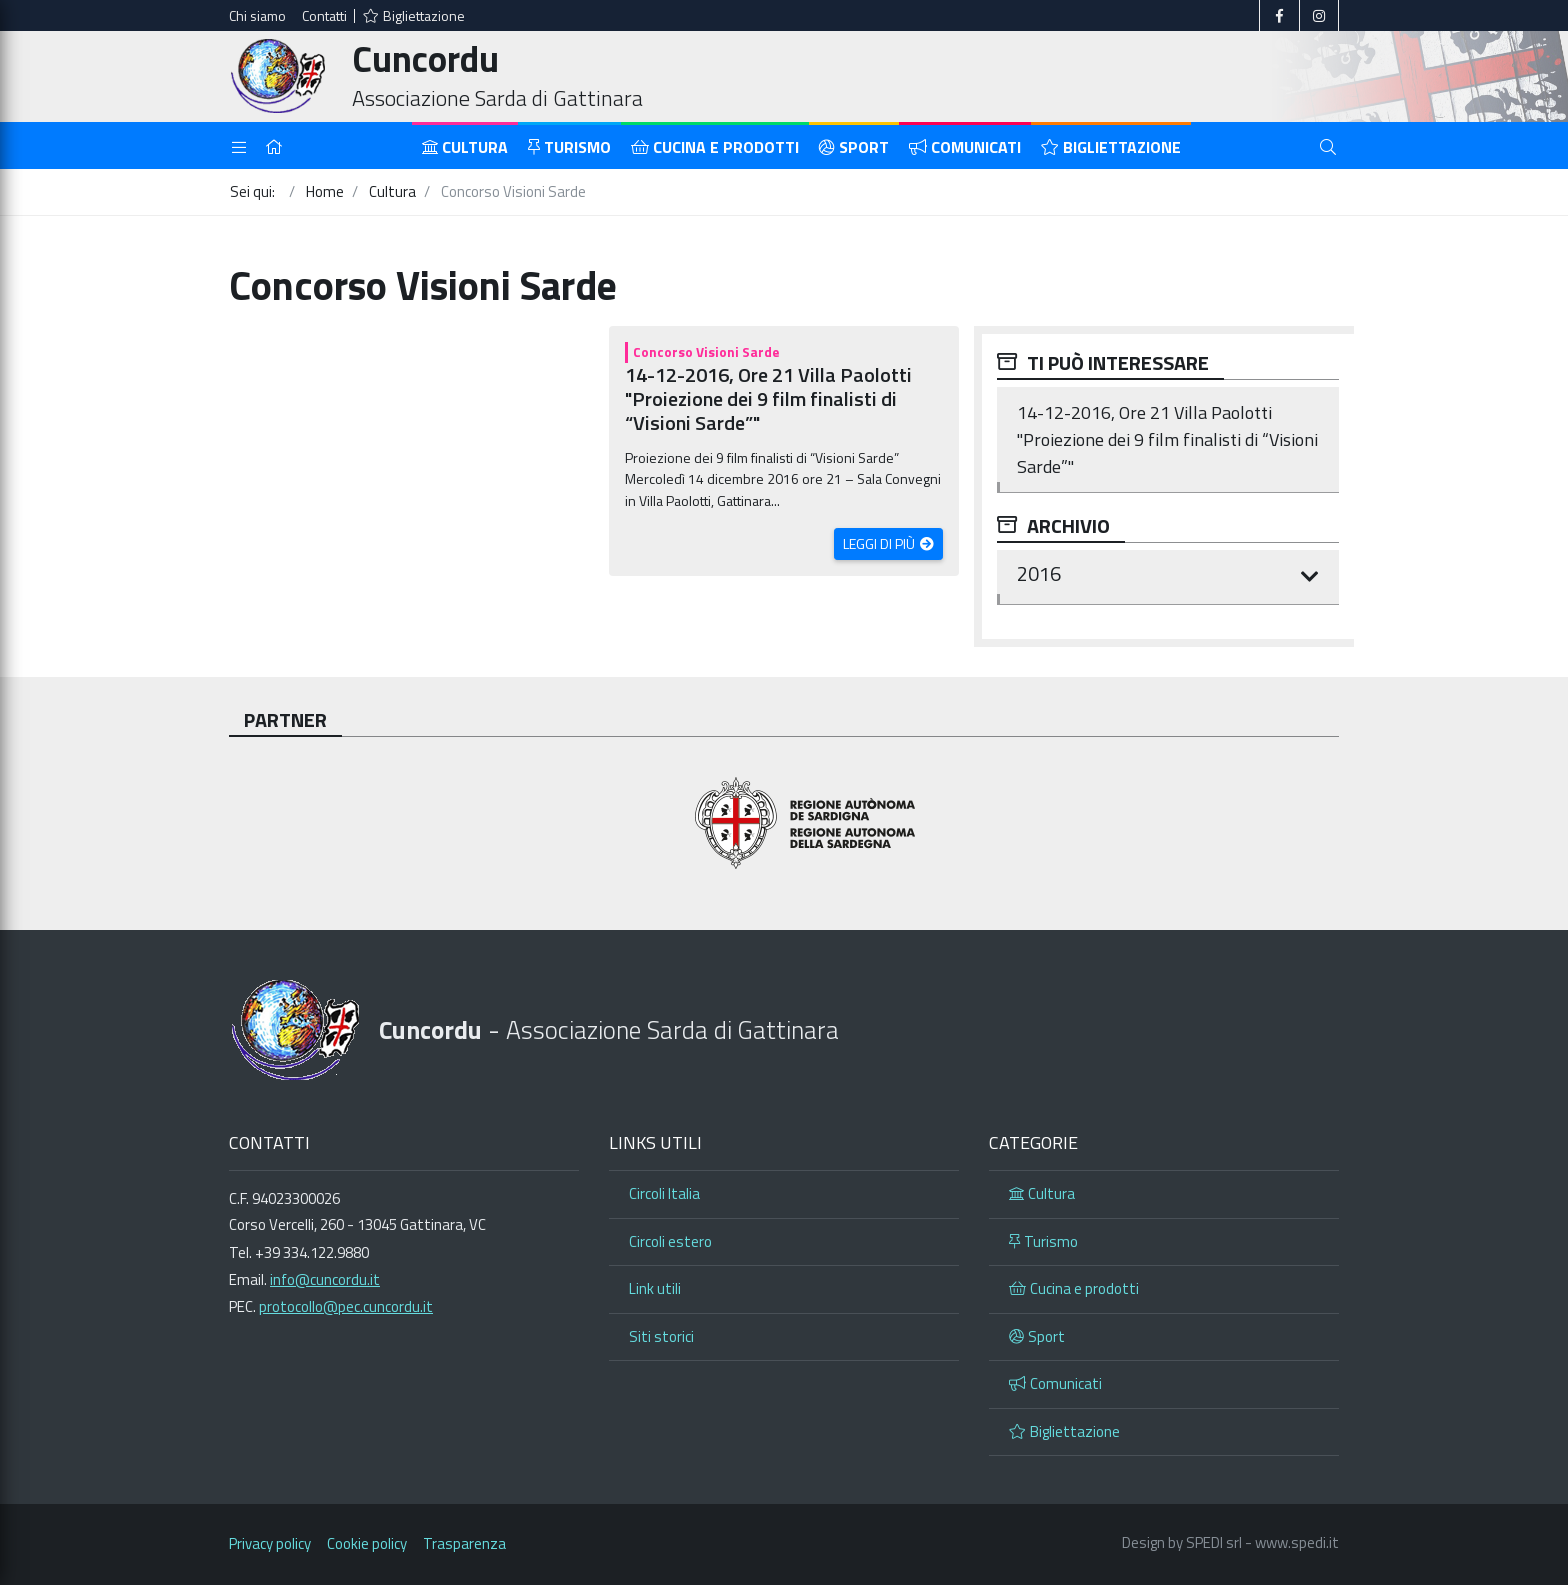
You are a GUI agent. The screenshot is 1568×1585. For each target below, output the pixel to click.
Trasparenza (464, 1543)
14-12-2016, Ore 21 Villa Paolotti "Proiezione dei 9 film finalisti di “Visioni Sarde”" (768, 398)
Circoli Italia (664, 1193)
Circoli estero (670, 1241)
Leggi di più (880, 543)
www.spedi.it (1297, 1542)
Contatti (324, 15)
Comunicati (965, 147)
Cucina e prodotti (715, 147)
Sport (854, 147)
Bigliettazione (414, 15)
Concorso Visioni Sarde (706, 352)
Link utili (655, 1288)
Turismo (569, 147)
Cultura (465, 147)
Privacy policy (270, 1543)
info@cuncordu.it (325, 1279)
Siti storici (661, 1336)
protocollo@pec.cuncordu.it (346, 1306)
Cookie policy (367, 1543)
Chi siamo (257, 15)
